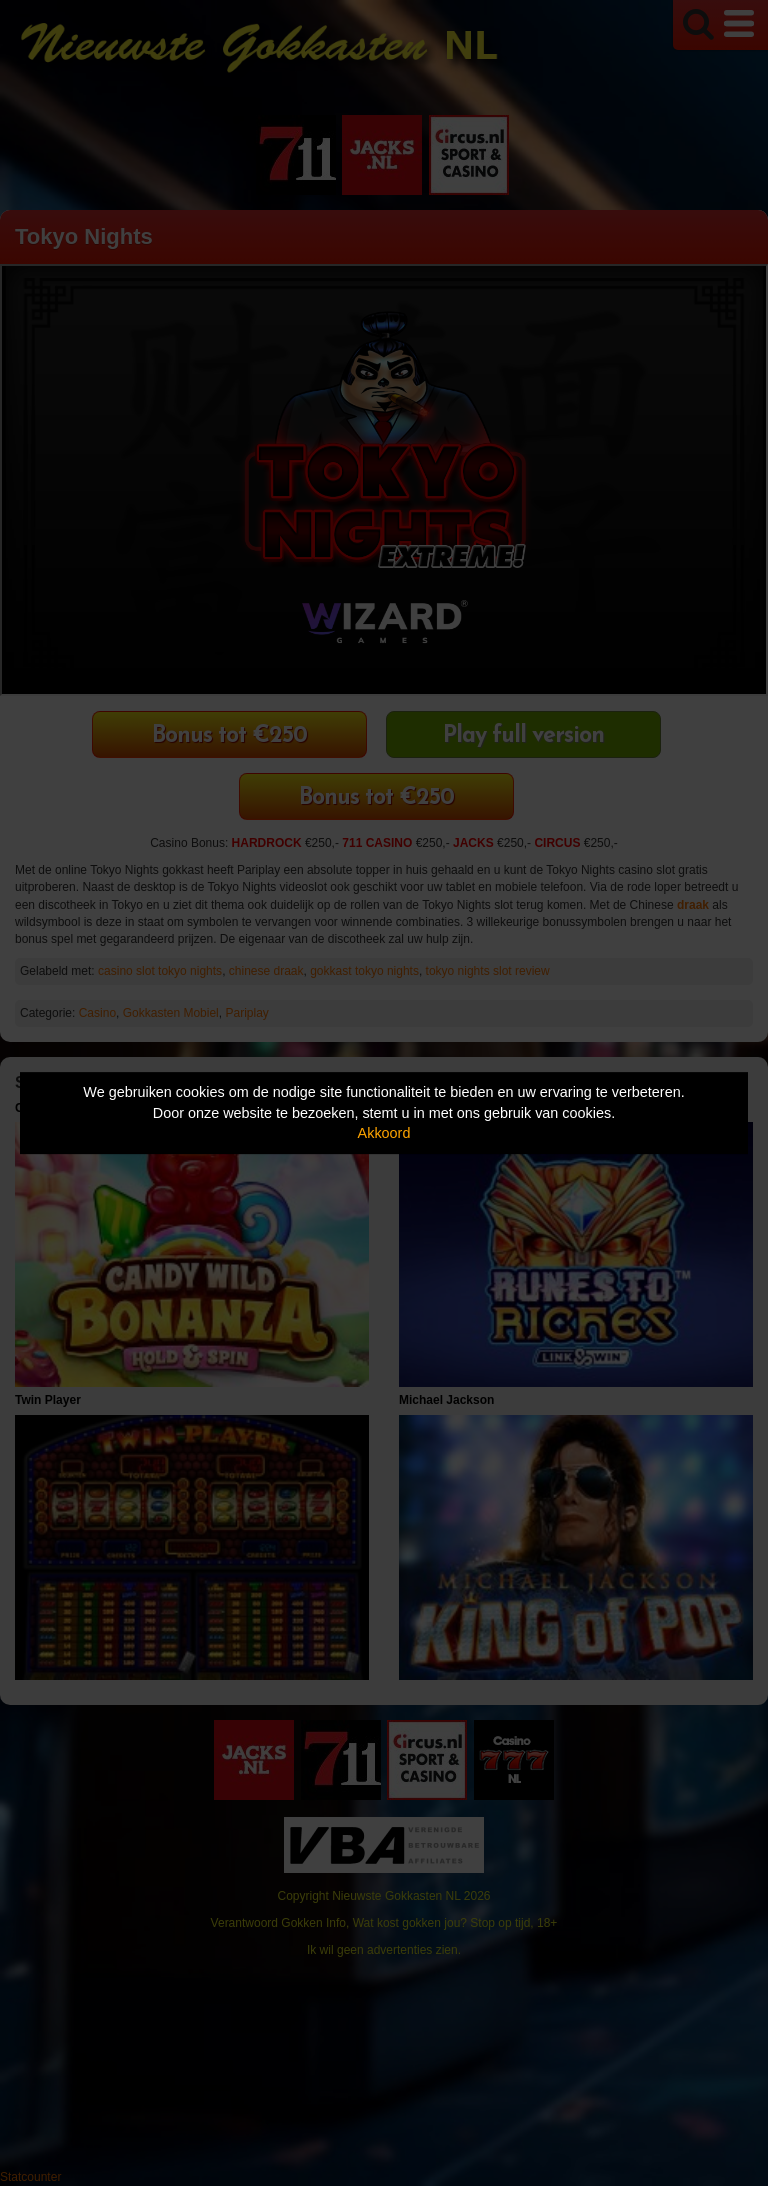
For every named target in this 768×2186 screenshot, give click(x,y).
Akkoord (384, 1133)
